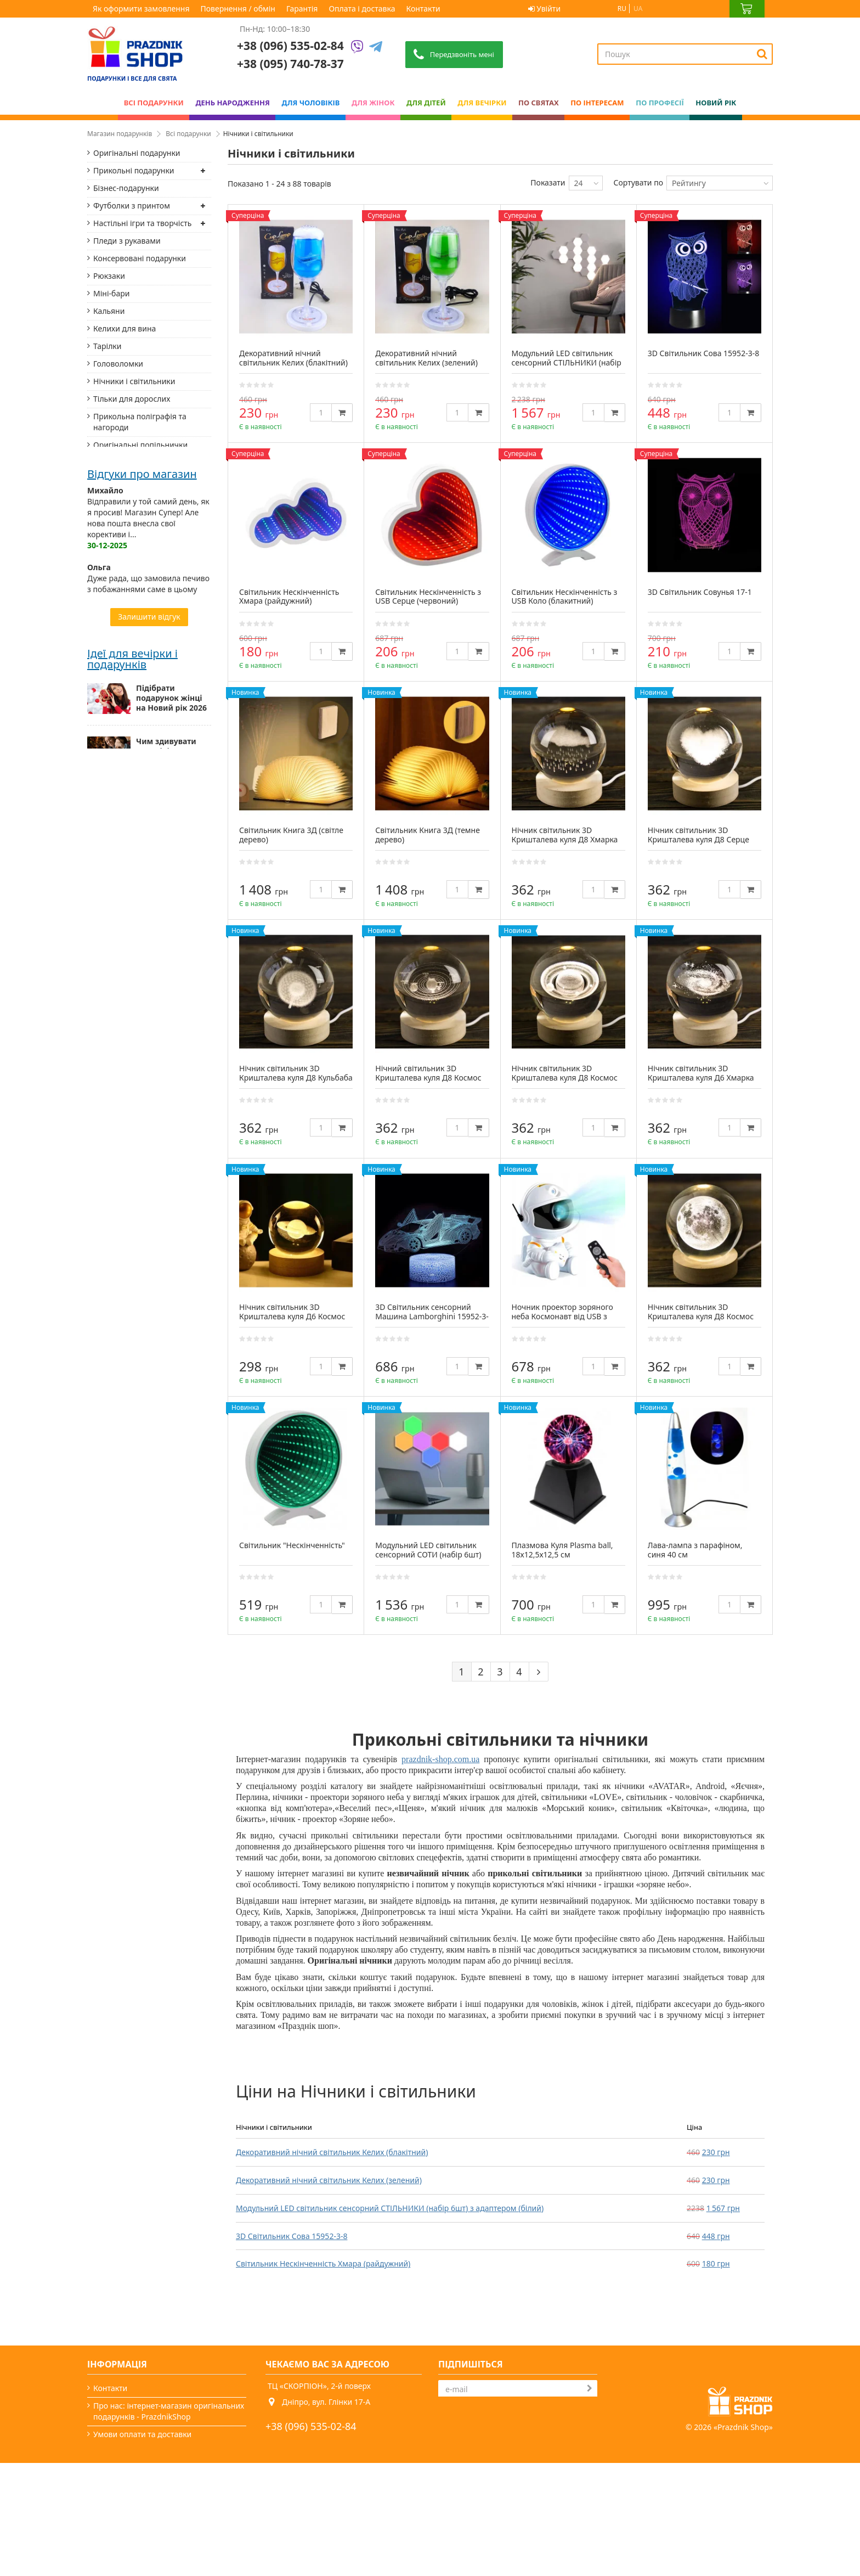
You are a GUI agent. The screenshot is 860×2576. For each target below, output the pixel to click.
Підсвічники (115, 863)
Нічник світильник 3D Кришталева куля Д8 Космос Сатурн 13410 (565, 1077)
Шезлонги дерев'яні (130, 1096)
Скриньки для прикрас (135, 543)
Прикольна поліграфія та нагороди (139, 421)
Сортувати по (638, 182)
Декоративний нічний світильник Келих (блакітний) (332, 2152)
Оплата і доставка (362, 8)
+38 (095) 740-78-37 (311, 2443)
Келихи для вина (124, 328)
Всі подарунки (188, 133)
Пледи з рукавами (127, 240)
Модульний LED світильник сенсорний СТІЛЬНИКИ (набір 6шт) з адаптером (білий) (390, 2208)
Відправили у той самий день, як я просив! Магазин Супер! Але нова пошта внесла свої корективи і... (148, 1216)
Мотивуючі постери (129, 962)
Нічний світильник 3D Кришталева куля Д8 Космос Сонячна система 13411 (428, 1077)
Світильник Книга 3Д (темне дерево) (427, 835)
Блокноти (111, 614)
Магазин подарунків (119, 133)
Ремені (106, 793)
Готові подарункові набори (143, 526)
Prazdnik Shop (743, 2540)
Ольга (99, 1265)
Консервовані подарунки (139, 258)
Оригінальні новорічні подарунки (160, 1621)
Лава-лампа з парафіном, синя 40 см (695, 1550)
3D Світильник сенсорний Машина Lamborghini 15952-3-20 (432, 1316)
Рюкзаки (109, 276)
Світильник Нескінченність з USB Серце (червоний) (428, 596)
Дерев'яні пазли (123, 1078)
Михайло (105, 1188)
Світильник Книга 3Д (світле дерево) (291, 835)
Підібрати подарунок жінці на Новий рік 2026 (171, 1514)
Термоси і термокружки (137, 677)
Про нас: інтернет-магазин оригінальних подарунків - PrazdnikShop (168, 2411)
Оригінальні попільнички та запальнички (140, 450)
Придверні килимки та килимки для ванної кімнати (135, 1125)
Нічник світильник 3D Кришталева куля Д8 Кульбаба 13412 (296, 1077)
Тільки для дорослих (131, 398)
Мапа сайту (114, 2539)
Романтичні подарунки (136, 997)
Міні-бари (111, 293)
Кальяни (109, 311)
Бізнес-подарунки (126, 188)
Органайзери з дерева (135, 828)
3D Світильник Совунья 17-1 (700, 592)
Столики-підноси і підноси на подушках (142, 1020)
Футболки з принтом (131, 205)
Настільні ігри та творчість (142, 223)
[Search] (762, 54)
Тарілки (107, 346)
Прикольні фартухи (129, 578)
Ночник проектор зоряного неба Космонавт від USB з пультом (562, 1316)
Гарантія (302, 8)
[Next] (538, 1671)
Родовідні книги (123, 811)
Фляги (104, 712)
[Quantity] (321, 412)
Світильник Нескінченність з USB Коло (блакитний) (565, 596)
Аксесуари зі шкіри (128, 596)
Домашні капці (121, 846)
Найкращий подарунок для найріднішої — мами (165, 1680)
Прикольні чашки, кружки (141, 508)
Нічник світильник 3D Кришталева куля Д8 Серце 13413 (698, 839)
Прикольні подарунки (133, 170)
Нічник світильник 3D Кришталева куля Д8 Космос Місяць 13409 (701, 1316)
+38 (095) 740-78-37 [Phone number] (290, 63)
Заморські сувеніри (129, 1043)
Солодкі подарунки (129, 660)
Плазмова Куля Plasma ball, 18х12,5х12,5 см (562, 1550)
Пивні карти (115, 916)
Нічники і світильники (134, 381)
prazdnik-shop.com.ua (440, 1759)
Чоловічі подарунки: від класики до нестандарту (165, 1742)
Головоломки (118, 363)
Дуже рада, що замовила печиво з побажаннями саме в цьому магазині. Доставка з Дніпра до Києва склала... (148, 1292)
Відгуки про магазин (142, 1172)
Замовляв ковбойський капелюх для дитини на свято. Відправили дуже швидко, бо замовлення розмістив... (147, 1369)
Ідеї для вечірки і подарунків (132, 1475)
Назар (99, 1342)
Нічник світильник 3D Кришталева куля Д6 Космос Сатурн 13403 (292, 1316)
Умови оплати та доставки (142, 2434)
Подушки (110, 695)
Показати (547, 182)
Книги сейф (114, 1061)
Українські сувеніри (129, 473)
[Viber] (357, 47)
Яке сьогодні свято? (129, 2522)
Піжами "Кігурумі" (126, 881)
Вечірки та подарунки (133, 2504)
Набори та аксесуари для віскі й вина (140, 939)
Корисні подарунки (129, 980)
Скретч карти (117, 729)
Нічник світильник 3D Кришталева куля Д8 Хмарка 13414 (565, 839)
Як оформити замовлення (141, 8)
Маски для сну (120, 898)
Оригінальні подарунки (136, 153)
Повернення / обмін (238, 8)
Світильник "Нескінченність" (292, 1545)
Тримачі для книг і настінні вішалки (143, 637)
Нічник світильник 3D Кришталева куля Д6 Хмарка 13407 (701, 1077)
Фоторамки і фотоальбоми (143, 561)
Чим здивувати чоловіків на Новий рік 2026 (166, 1568)
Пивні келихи (118, 747)
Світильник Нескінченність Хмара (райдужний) (323, 2263)
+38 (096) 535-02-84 (290, 45)
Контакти (423, 8)
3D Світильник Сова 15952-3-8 (291, 2236)
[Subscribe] (589, 2388)
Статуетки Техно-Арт (130, 491)
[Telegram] (375, 47)
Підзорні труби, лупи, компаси (132, 770)
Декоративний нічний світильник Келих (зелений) (329, 2180)
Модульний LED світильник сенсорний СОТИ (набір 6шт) (428, 1550)
